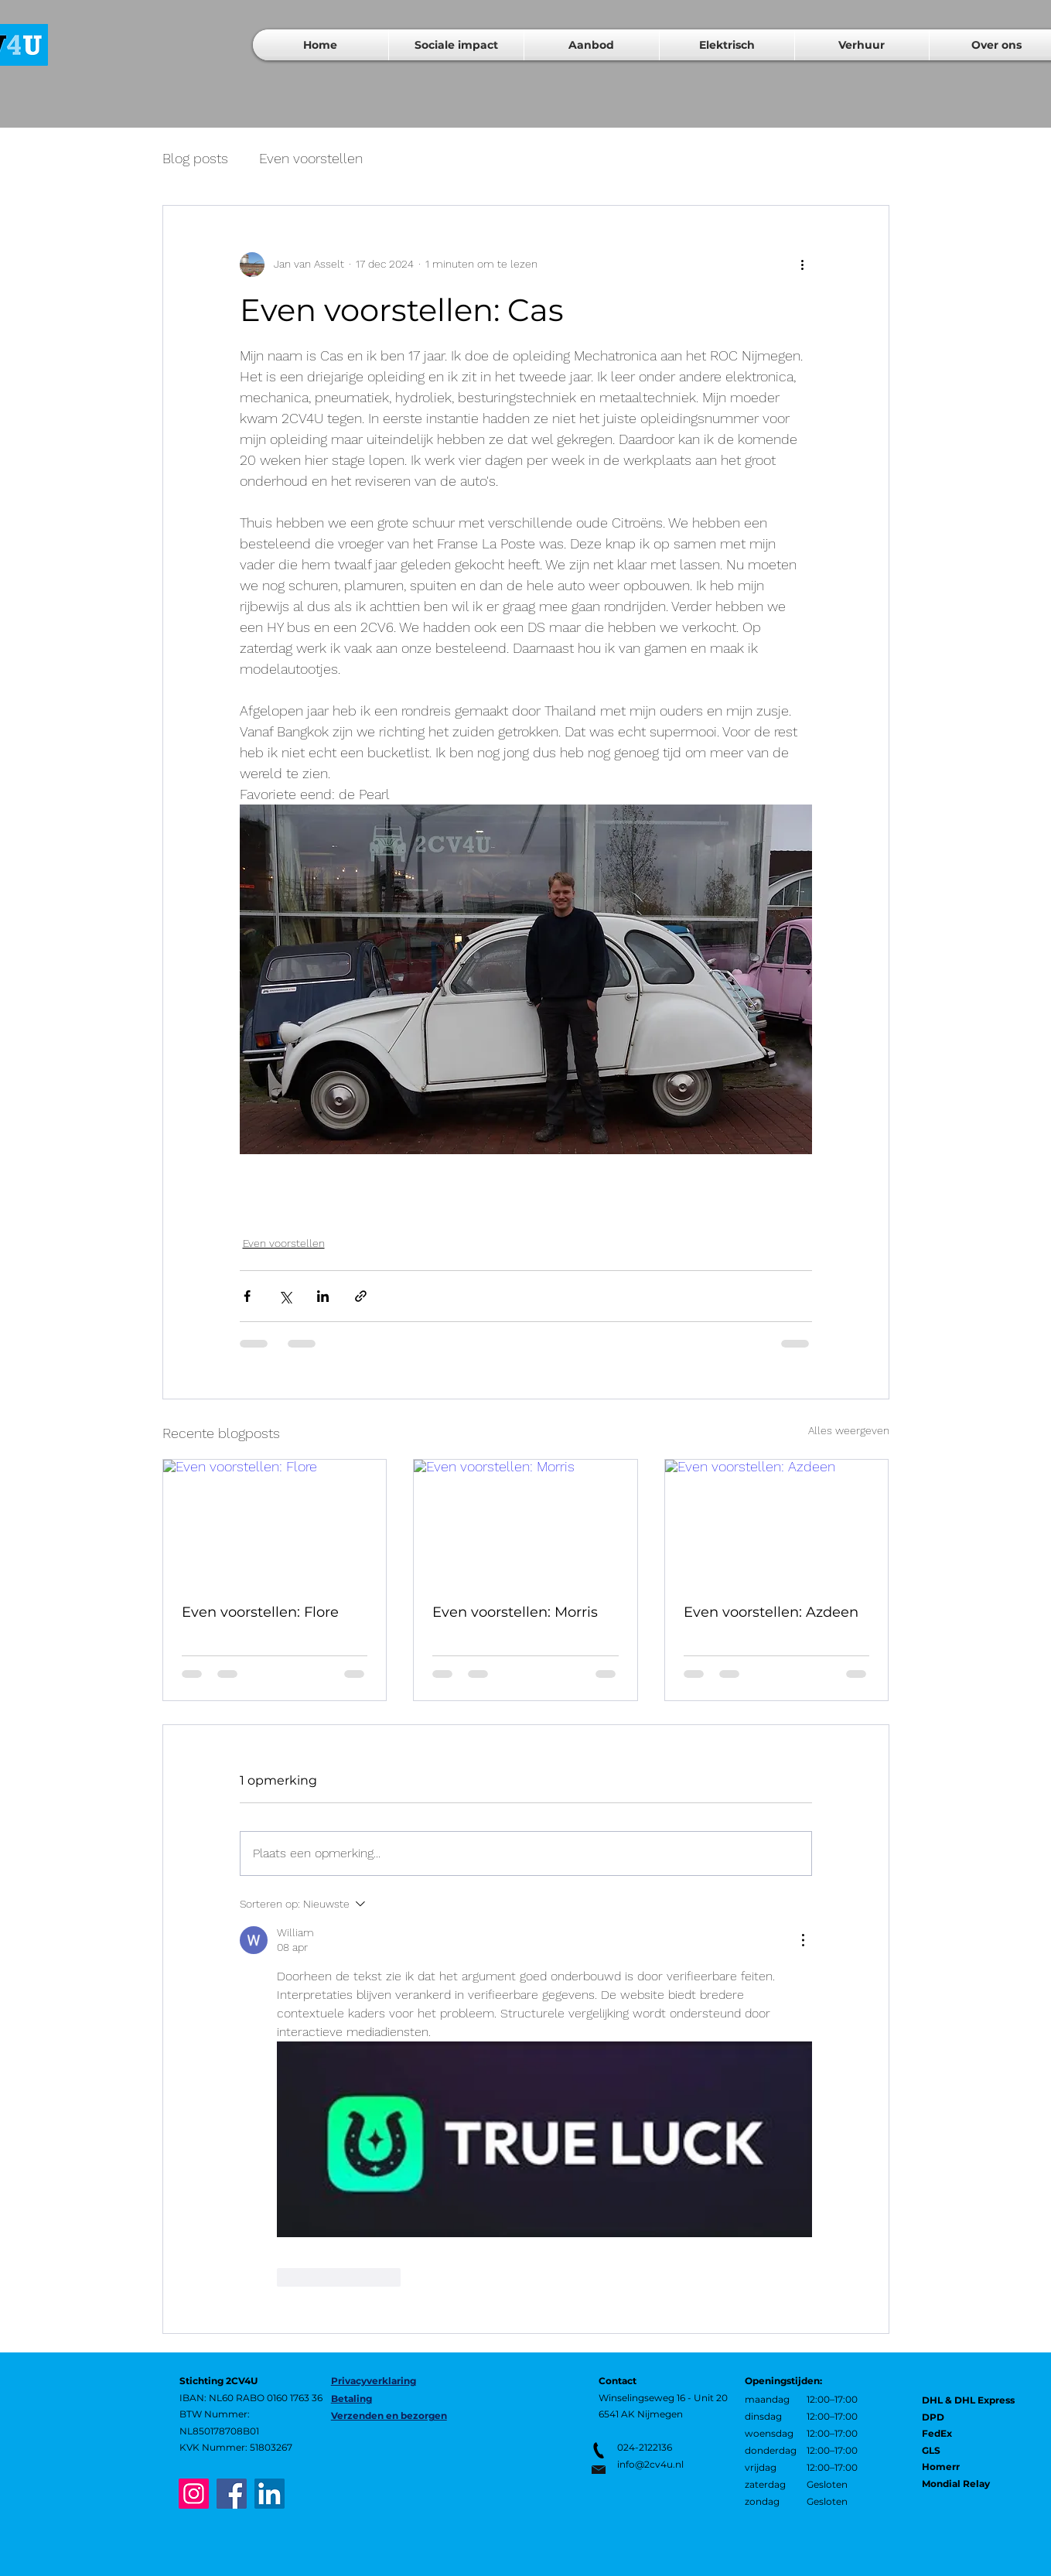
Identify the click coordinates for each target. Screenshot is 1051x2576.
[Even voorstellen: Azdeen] (777, 1522)
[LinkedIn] (269, 2494)
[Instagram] (194, 2494)
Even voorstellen (311, 158)
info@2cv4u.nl (650, 2464)
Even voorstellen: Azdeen (771, 1612)
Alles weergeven (848, 1430)
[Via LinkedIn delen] (323, 1296)
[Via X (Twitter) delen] (285, 1296)
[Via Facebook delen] (247, 1296)
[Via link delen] (360, 1296)
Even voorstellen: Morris (515, 1612)
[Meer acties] (802, 264)
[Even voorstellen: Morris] (525, 1522)
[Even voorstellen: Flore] (275, 1522)
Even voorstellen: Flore (260, 1612)
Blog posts (195, 158)
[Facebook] (232, 2494)
